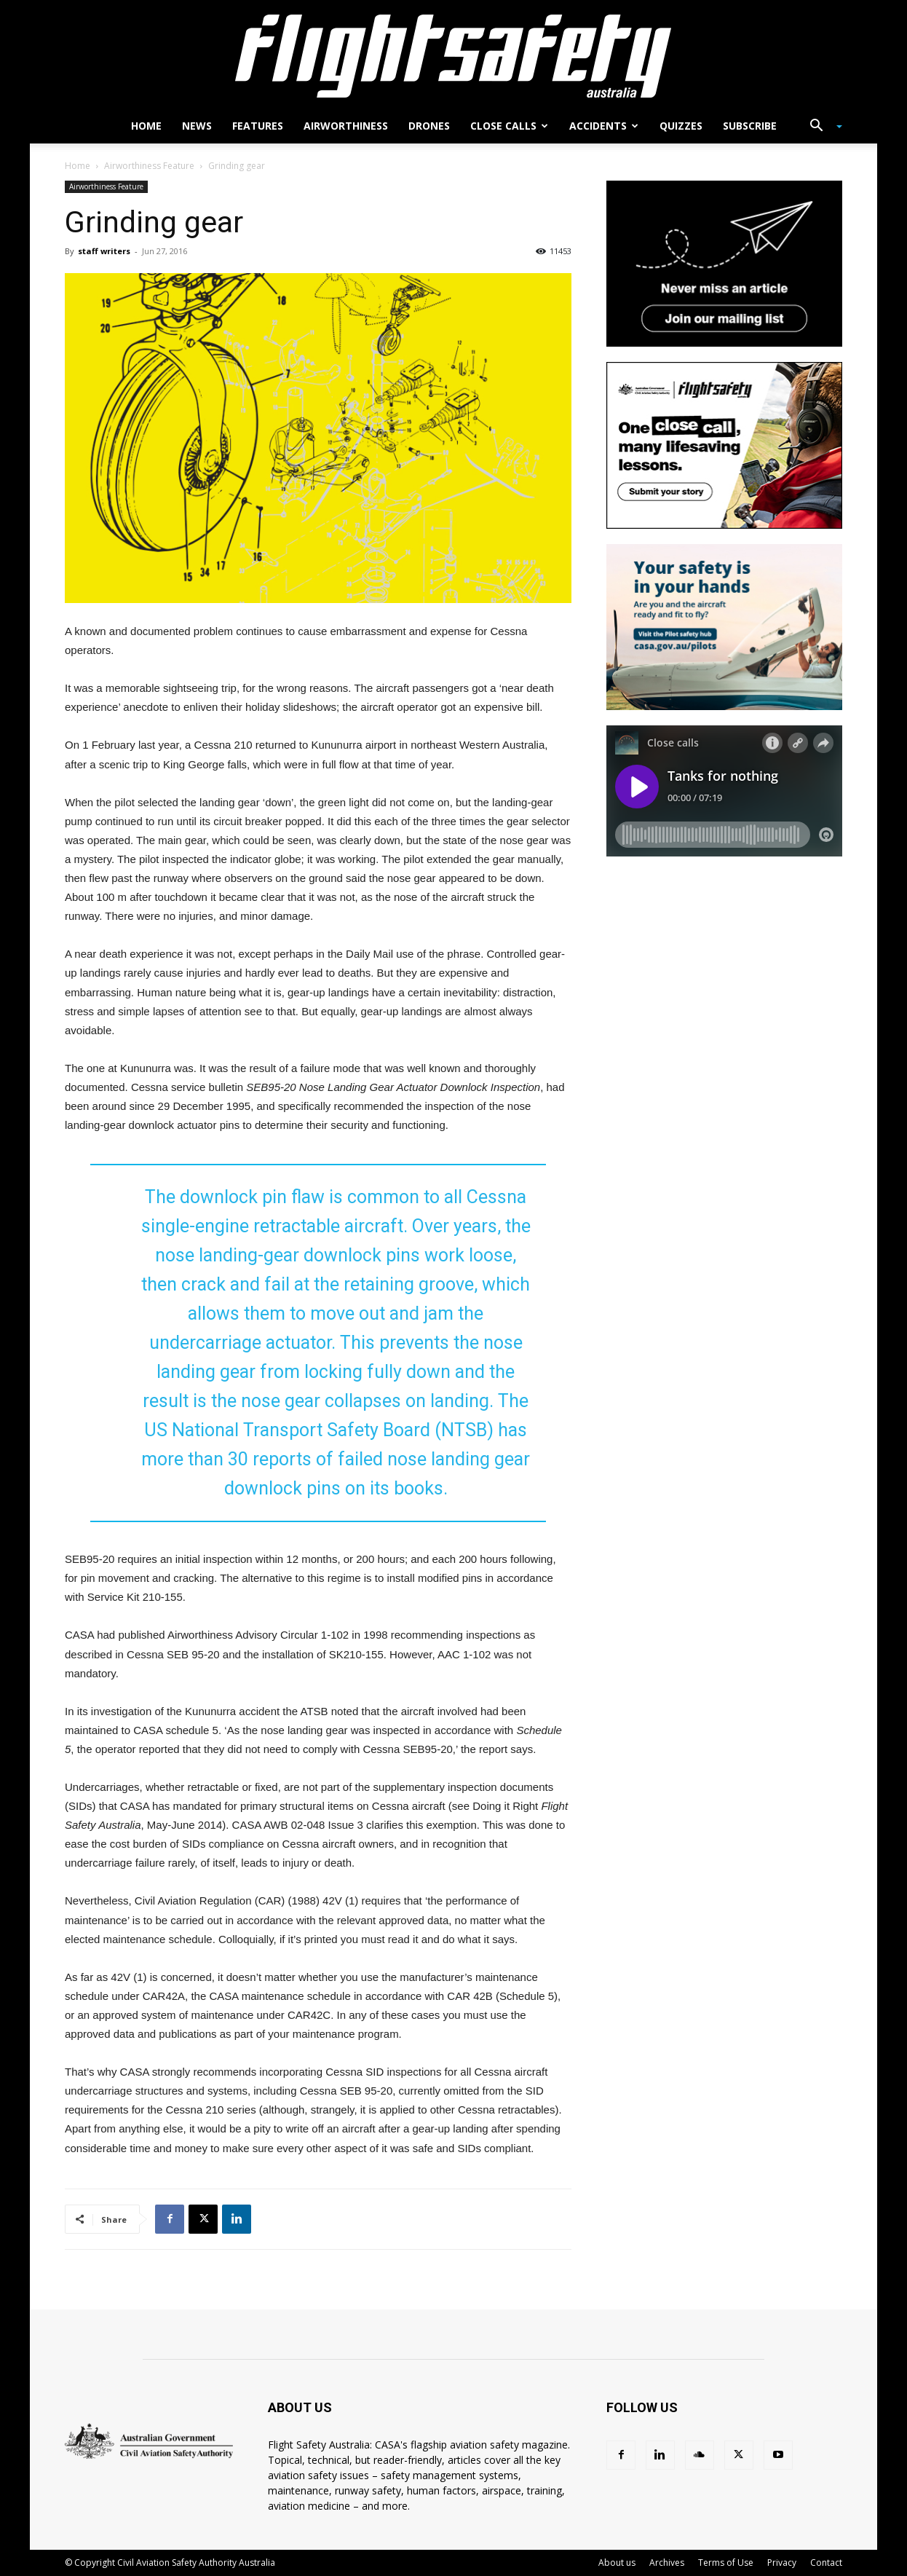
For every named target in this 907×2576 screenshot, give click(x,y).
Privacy (781, 2562)
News (197, 126)
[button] (820, 127)
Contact (826, 2562)
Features (257, 126)
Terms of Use (725, 2562)
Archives (666, 2562)
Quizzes (681, 126)
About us (616, 2562)
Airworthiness (346, 126)
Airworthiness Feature (149, 165)
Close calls (509, 126)
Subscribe (750, 126)
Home (146, 126)
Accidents (603, 126)
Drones (429, 126)
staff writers (104, 250)
